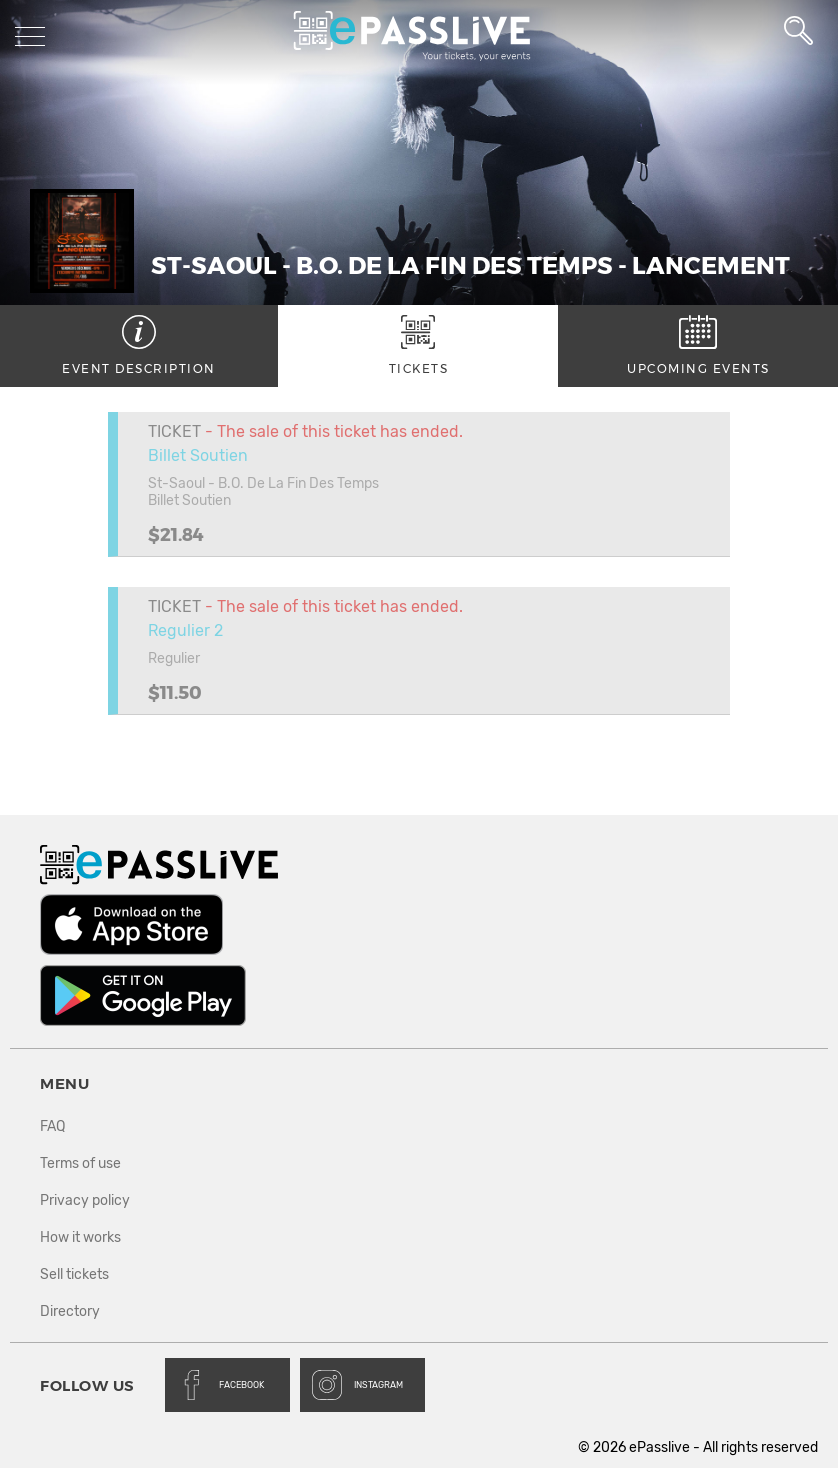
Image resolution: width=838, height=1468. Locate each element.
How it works (80, 1237)
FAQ (52, 1126)
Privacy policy (85, 1200)
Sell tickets (74, 1274)
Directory (70, 1311)
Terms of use (80, 1163)
